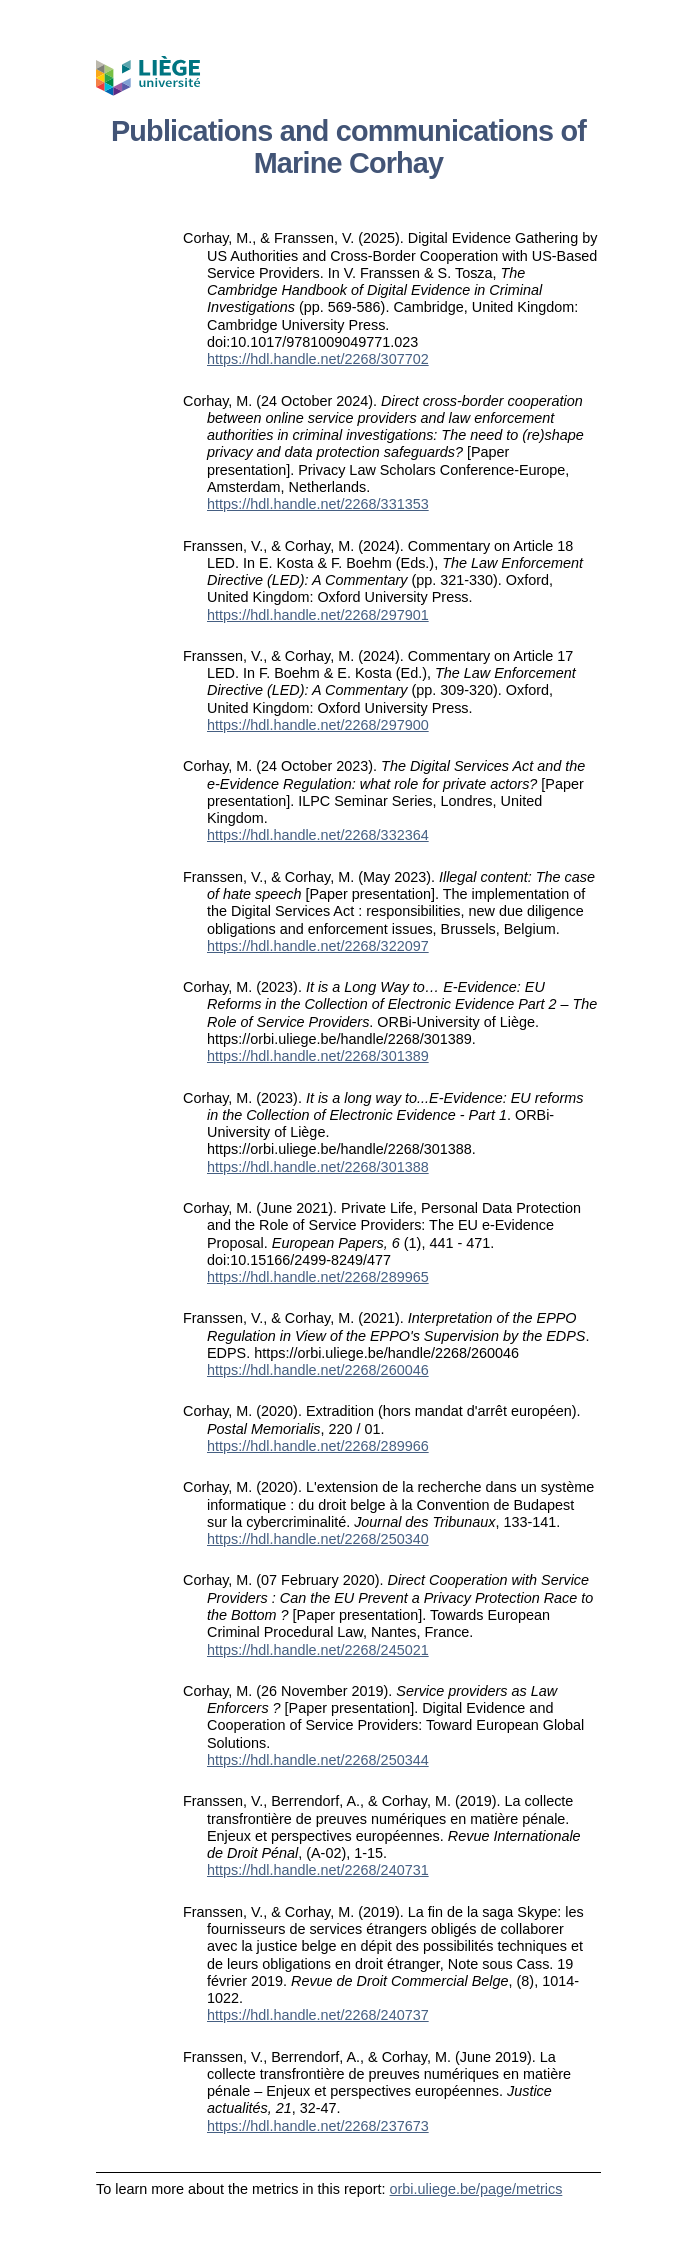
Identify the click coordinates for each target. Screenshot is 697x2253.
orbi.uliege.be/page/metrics (476, 2189)
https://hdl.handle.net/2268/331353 (318, 504)
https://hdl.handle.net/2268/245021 (318, 1650)
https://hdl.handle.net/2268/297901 (318, 615)
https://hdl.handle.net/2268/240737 (318, 2015)
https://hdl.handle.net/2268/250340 (318, 1539)
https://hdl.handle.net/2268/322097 (318, 946)
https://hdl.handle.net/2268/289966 (318, 1446)
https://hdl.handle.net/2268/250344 (318, 1760)
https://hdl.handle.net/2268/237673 (318, 2126)
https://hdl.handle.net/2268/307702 (318, 359)
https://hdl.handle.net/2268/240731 (318, 1870)
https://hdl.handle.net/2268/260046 (318, 1370)
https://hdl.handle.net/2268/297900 (318, 725)
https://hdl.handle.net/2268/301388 (318, 1167)
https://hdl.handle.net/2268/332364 (318, 835)
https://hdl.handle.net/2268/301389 (318, 1056)
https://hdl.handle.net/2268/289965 (318, 1277)
